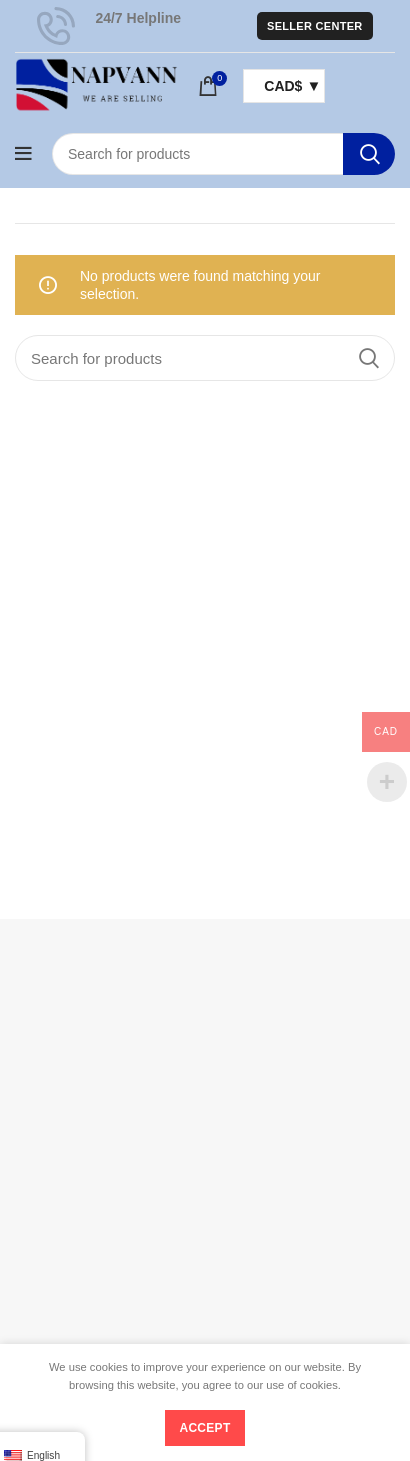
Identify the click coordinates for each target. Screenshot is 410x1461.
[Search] (223, 154)
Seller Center (315, 26)
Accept (204, 1428)
